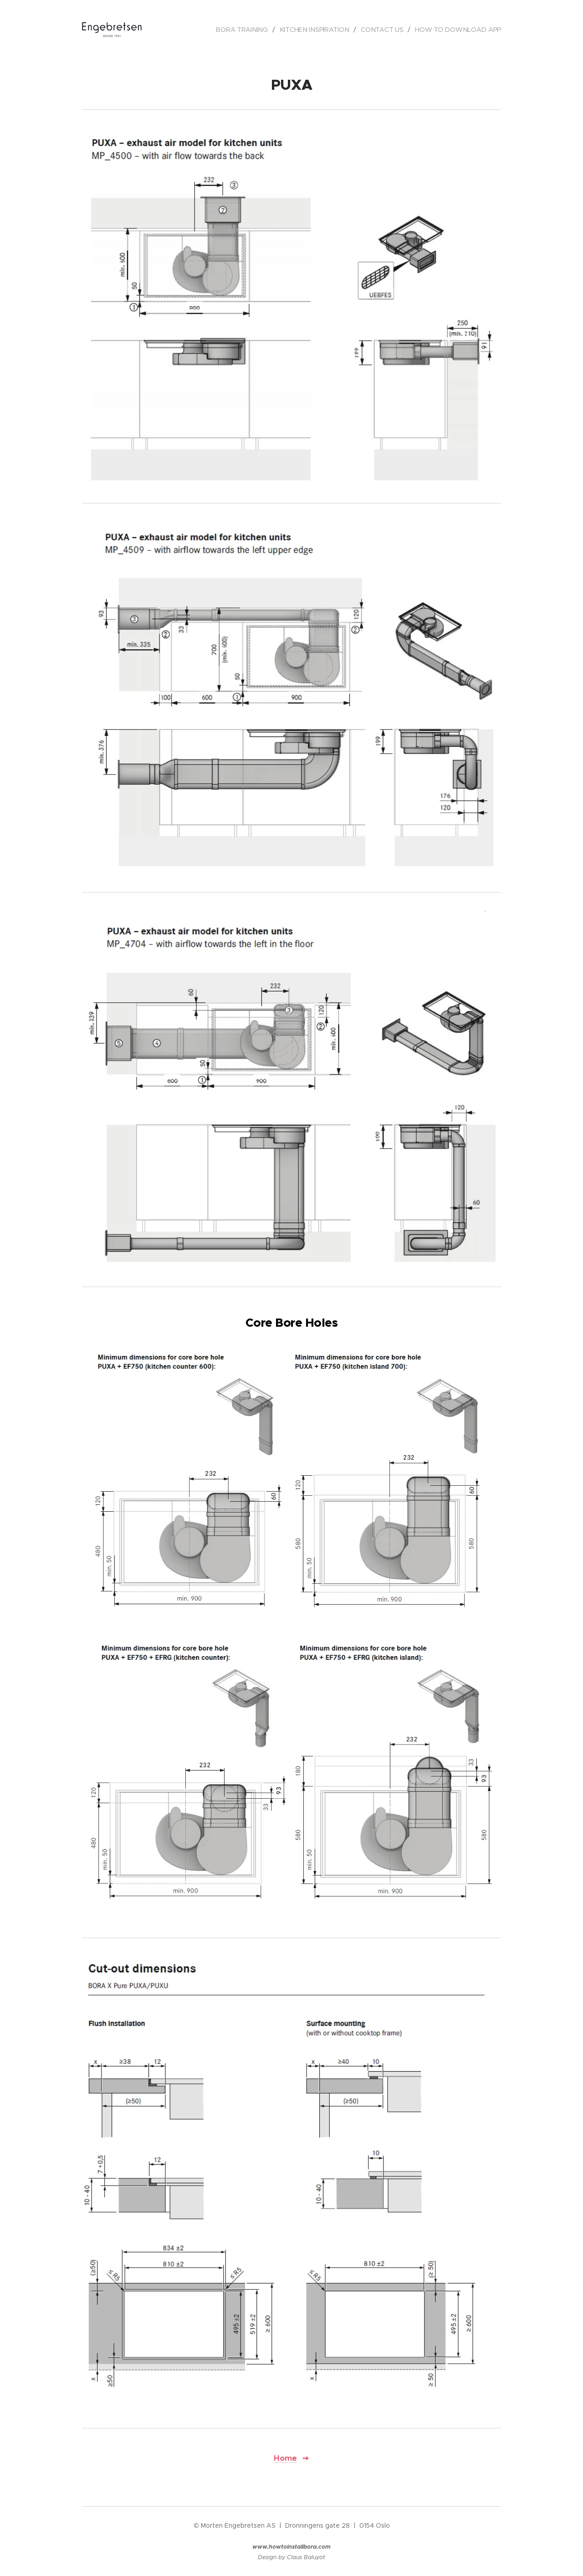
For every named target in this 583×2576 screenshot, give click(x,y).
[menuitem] (245, 29)
